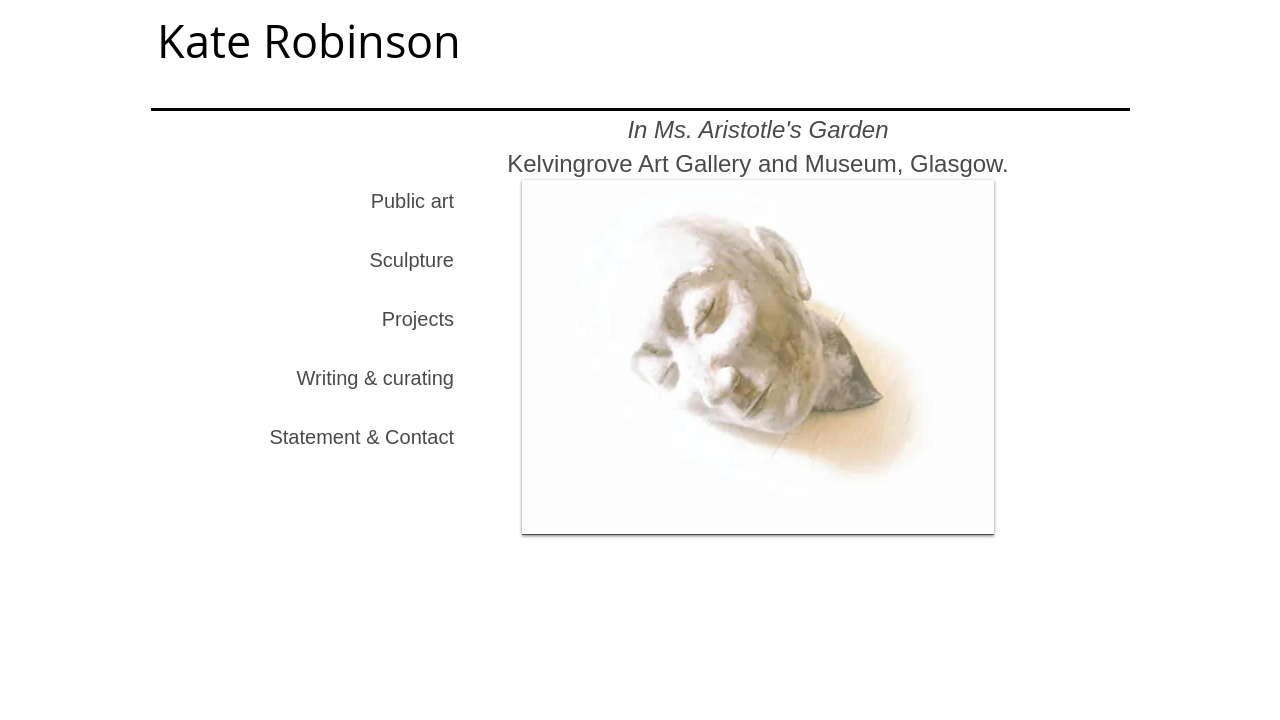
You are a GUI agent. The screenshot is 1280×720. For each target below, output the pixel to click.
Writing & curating (375, 378)
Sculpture (412, 260)
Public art (412, 201)
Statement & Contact (361, 437)
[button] (758, 357)
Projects (418, 319)
